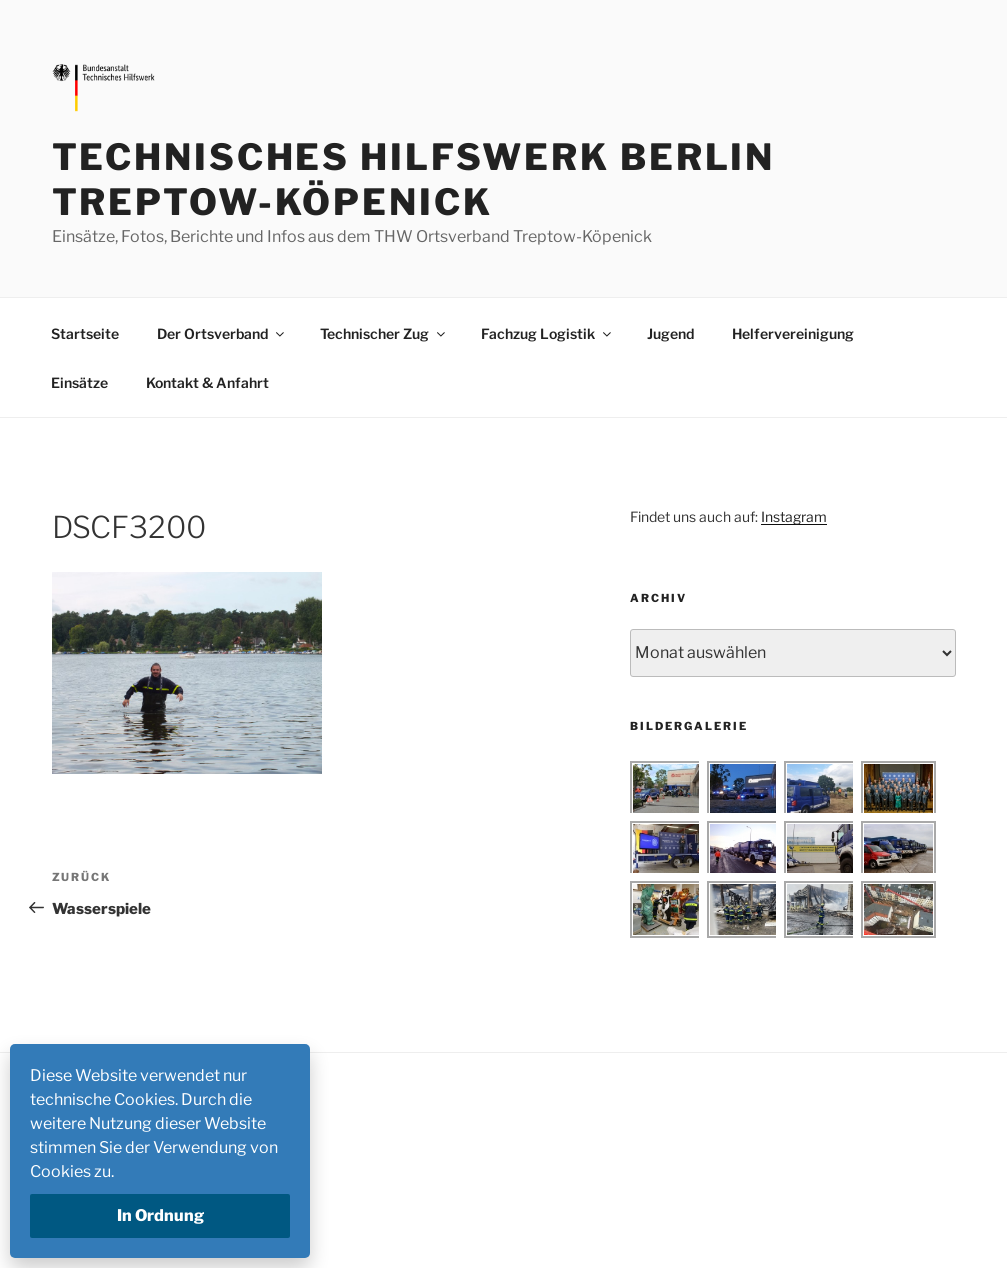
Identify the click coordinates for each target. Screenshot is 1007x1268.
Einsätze (79, 382)
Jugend (670, 333)
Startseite (85, 333)
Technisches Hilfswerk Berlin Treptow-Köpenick (414, 179)
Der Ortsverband (222, 333)
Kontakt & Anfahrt (207, 382)
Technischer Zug (384, 333)
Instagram (794, 516)
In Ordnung (160, 1215)
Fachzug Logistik (547, 333)
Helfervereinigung (793, 333)
